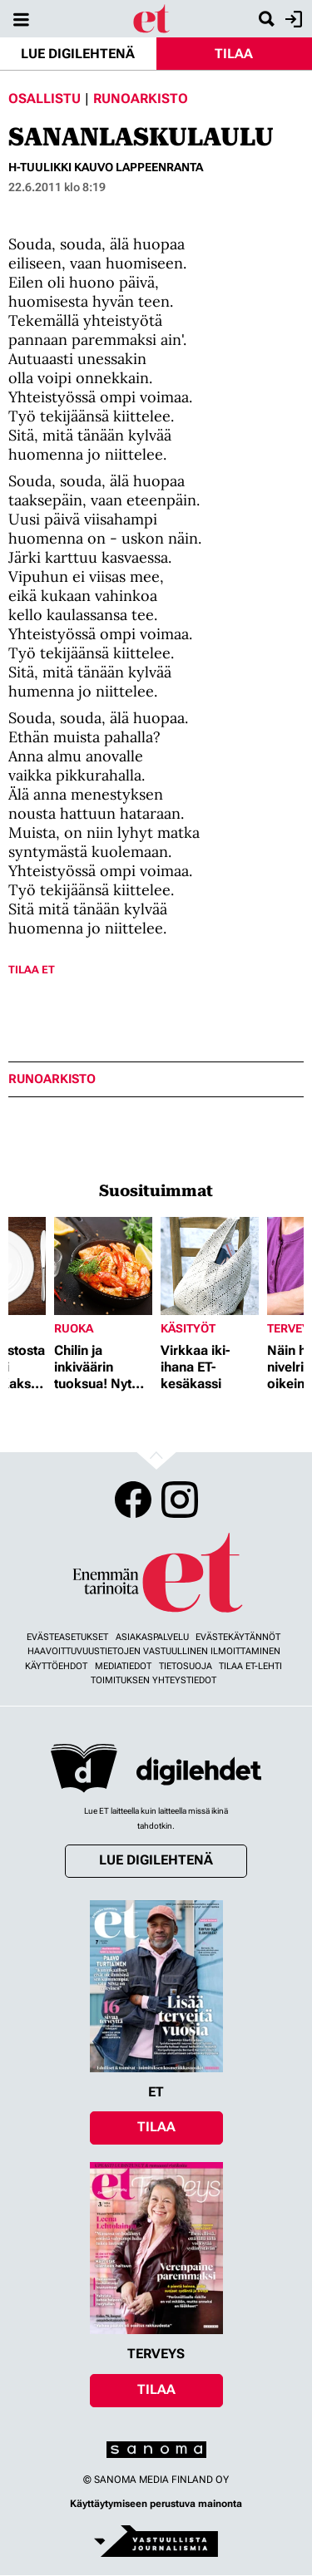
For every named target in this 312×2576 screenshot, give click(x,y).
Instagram (179, 1499)
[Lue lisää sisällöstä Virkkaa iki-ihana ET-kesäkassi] (210, 1266)
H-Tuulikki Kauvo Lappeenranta (105, 167)
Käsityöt (188, 1328)
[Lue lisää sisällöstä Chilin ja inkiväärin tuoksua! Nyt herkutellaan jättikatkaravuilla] (103, 1266)
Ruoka (73, 1328)
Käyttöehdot (56, 1666)
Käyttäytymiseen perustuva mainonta (156, 2504)
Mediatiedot (123, 1666)
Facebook (133, 1499)
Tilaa (234, 54)
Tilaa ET (31, 969)
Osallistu (44, 98)
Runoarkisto (140, 98)
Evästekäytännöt (238, 1637)
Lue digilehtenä (78, 54)
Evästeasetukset (67, 1637)
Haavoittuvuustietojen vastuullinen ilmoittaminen (153, 1651)
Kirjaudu (291, 19)
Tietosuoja (185, 1666)
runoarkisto (52, 1079)
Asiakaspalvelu (152, 1637)
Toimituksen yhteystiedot (153, 1680)
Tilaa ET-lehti (250, 1666)
